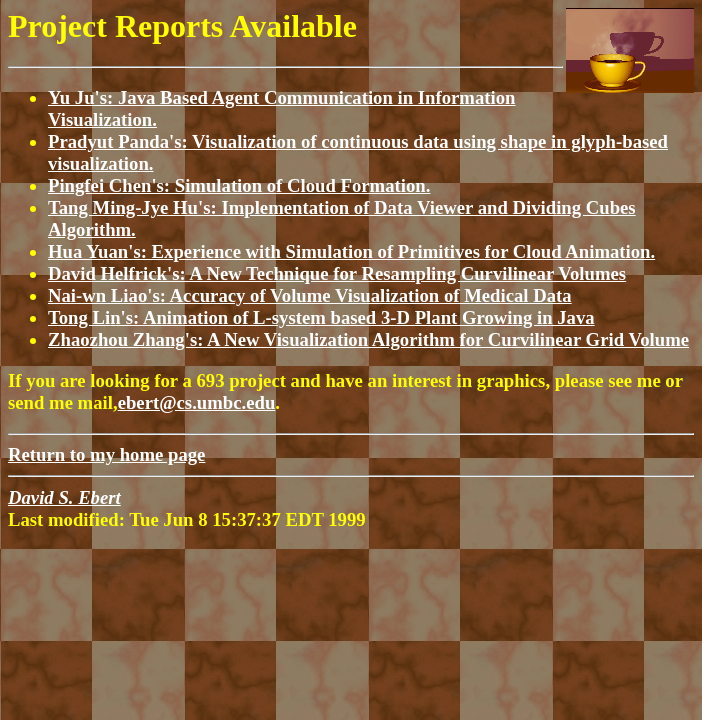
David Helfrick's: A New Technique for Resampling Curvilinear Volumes (337, 273)
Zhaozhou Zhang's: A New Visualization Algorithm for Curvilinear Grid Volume (368, 339)
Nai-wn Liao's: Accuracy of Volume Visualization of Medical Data (310, 295)
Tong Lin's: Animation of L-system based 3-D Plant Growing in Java (321, 317)
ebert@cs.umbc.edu (197, 402)
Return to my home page (106, 454)
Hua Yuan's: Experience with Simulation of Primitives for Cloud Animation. (351, 251)
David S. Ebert (64, 497)
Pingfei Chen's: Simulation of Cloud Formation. (239, 185)
